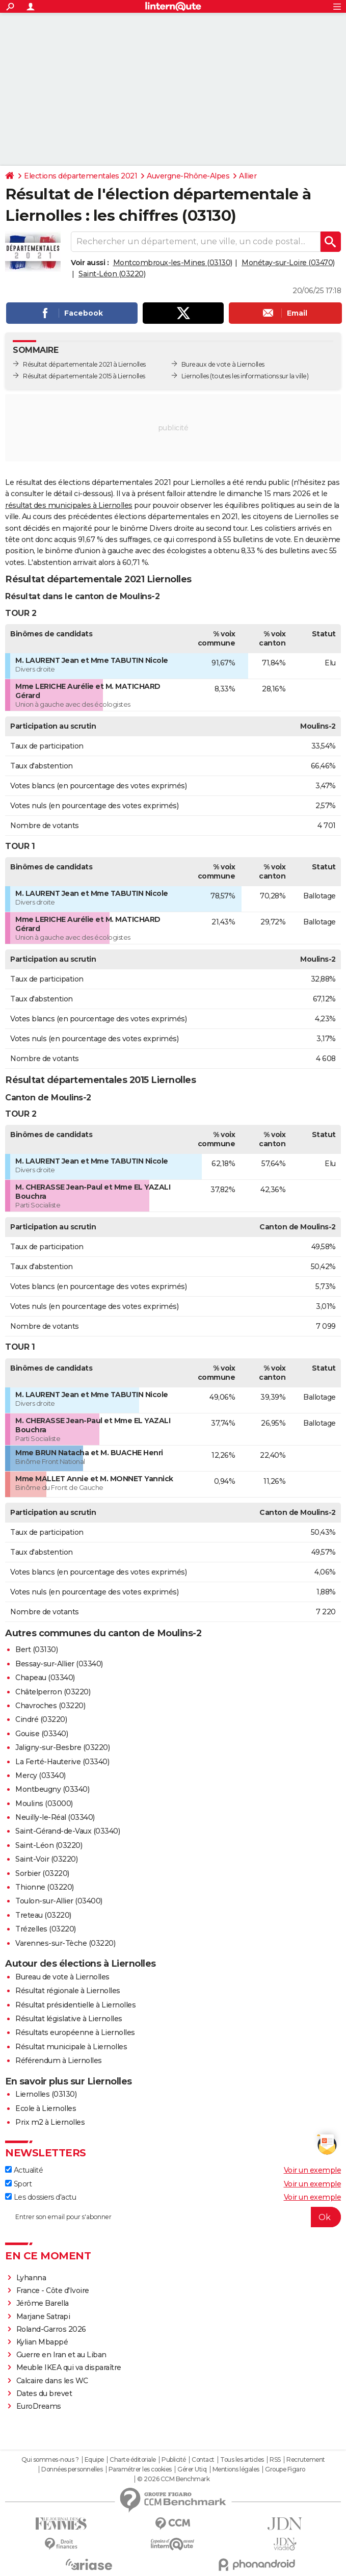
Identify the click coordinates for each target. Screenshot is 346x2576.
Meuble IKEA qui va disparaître (68, 2367)
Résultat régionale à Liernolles (67, 1990)
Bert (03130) (36, 1649)
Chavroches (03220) (50, 1705)
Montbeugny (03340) (52, 1789)
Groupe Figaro (285, 2469)
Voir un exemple (312, 2170)
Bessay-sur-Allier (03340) (59, 1663)
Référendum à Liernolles (58, 2060)
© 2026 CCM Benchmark (173, 2479)
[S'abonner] (173, 2217)
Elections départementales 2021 (80, 176)
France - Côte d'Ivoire (52, 2290)
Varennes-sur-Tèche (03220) (65, 1943)
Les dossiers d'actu (40, 2197)
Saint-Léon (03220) (111, 273)
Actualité (24, 2170)
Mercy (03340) (40, 1775)
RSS (275, 2459)
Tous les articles (242, 2459)
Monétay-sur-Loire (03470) (288, 262)
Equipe (94, 2459)
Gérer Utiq (191, 2469)
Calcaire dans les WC (52, 2380)
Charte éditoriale (133, 2459)
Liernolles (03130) (45, 2094)
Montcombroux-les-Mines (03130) (172, 262)
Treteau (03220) (43, 1915)
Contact (203, 2459)
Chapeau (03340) (45, 1677)
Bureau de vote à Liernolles (62, 1976)
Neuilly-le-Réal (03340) (55, 1817)
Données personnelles (71, 2469)
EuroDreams (38, 2406)
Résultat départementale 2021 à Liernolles (84, 364)
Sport (18, 2183)
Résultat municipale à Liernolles (71, 2046)
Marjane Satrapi (43, 2316)
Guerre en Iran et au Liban (61, 2354)
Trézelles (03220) (45, 1929)
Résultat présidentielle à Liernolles (75, 2005)
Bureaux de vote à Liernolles (222, 364)
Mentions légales (235, 2469)
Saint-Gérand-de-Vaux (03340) (67, 1831)
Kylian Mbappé (42, 2342)
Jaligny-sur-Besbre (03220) (62, 1747)
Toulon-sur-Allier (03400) (58, 1900)
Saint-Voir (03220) (46, 1859)
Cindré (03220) (41, 1719)
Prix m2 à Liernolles (50, 2122)
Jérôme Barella (42, 2303)
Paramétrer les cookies (140, 2469)
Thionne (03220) (44, 1887)
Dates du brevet (44, 2393)
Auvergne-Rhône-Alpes (188, 176)
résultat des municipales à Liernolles (68, 505)
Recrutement (305, 2459)
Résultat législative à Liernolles (68, 2018)
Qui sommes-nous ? (50, 2459)
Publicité (174, 2459)
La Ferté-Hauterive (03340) (62, 1761)
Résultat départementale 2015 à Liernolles (84, 376)
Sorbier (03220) (42, 1873)
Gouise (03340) (41, 1733)
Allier (247, 176)
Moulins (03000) (44, 1803)
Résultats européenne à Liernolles (75, 2032)
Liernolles (195, 376)
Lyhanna (31, 2277)
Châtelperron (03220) (52, 1691)
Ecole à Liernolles (45, 2108)
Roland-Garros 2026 (51, 2329)
